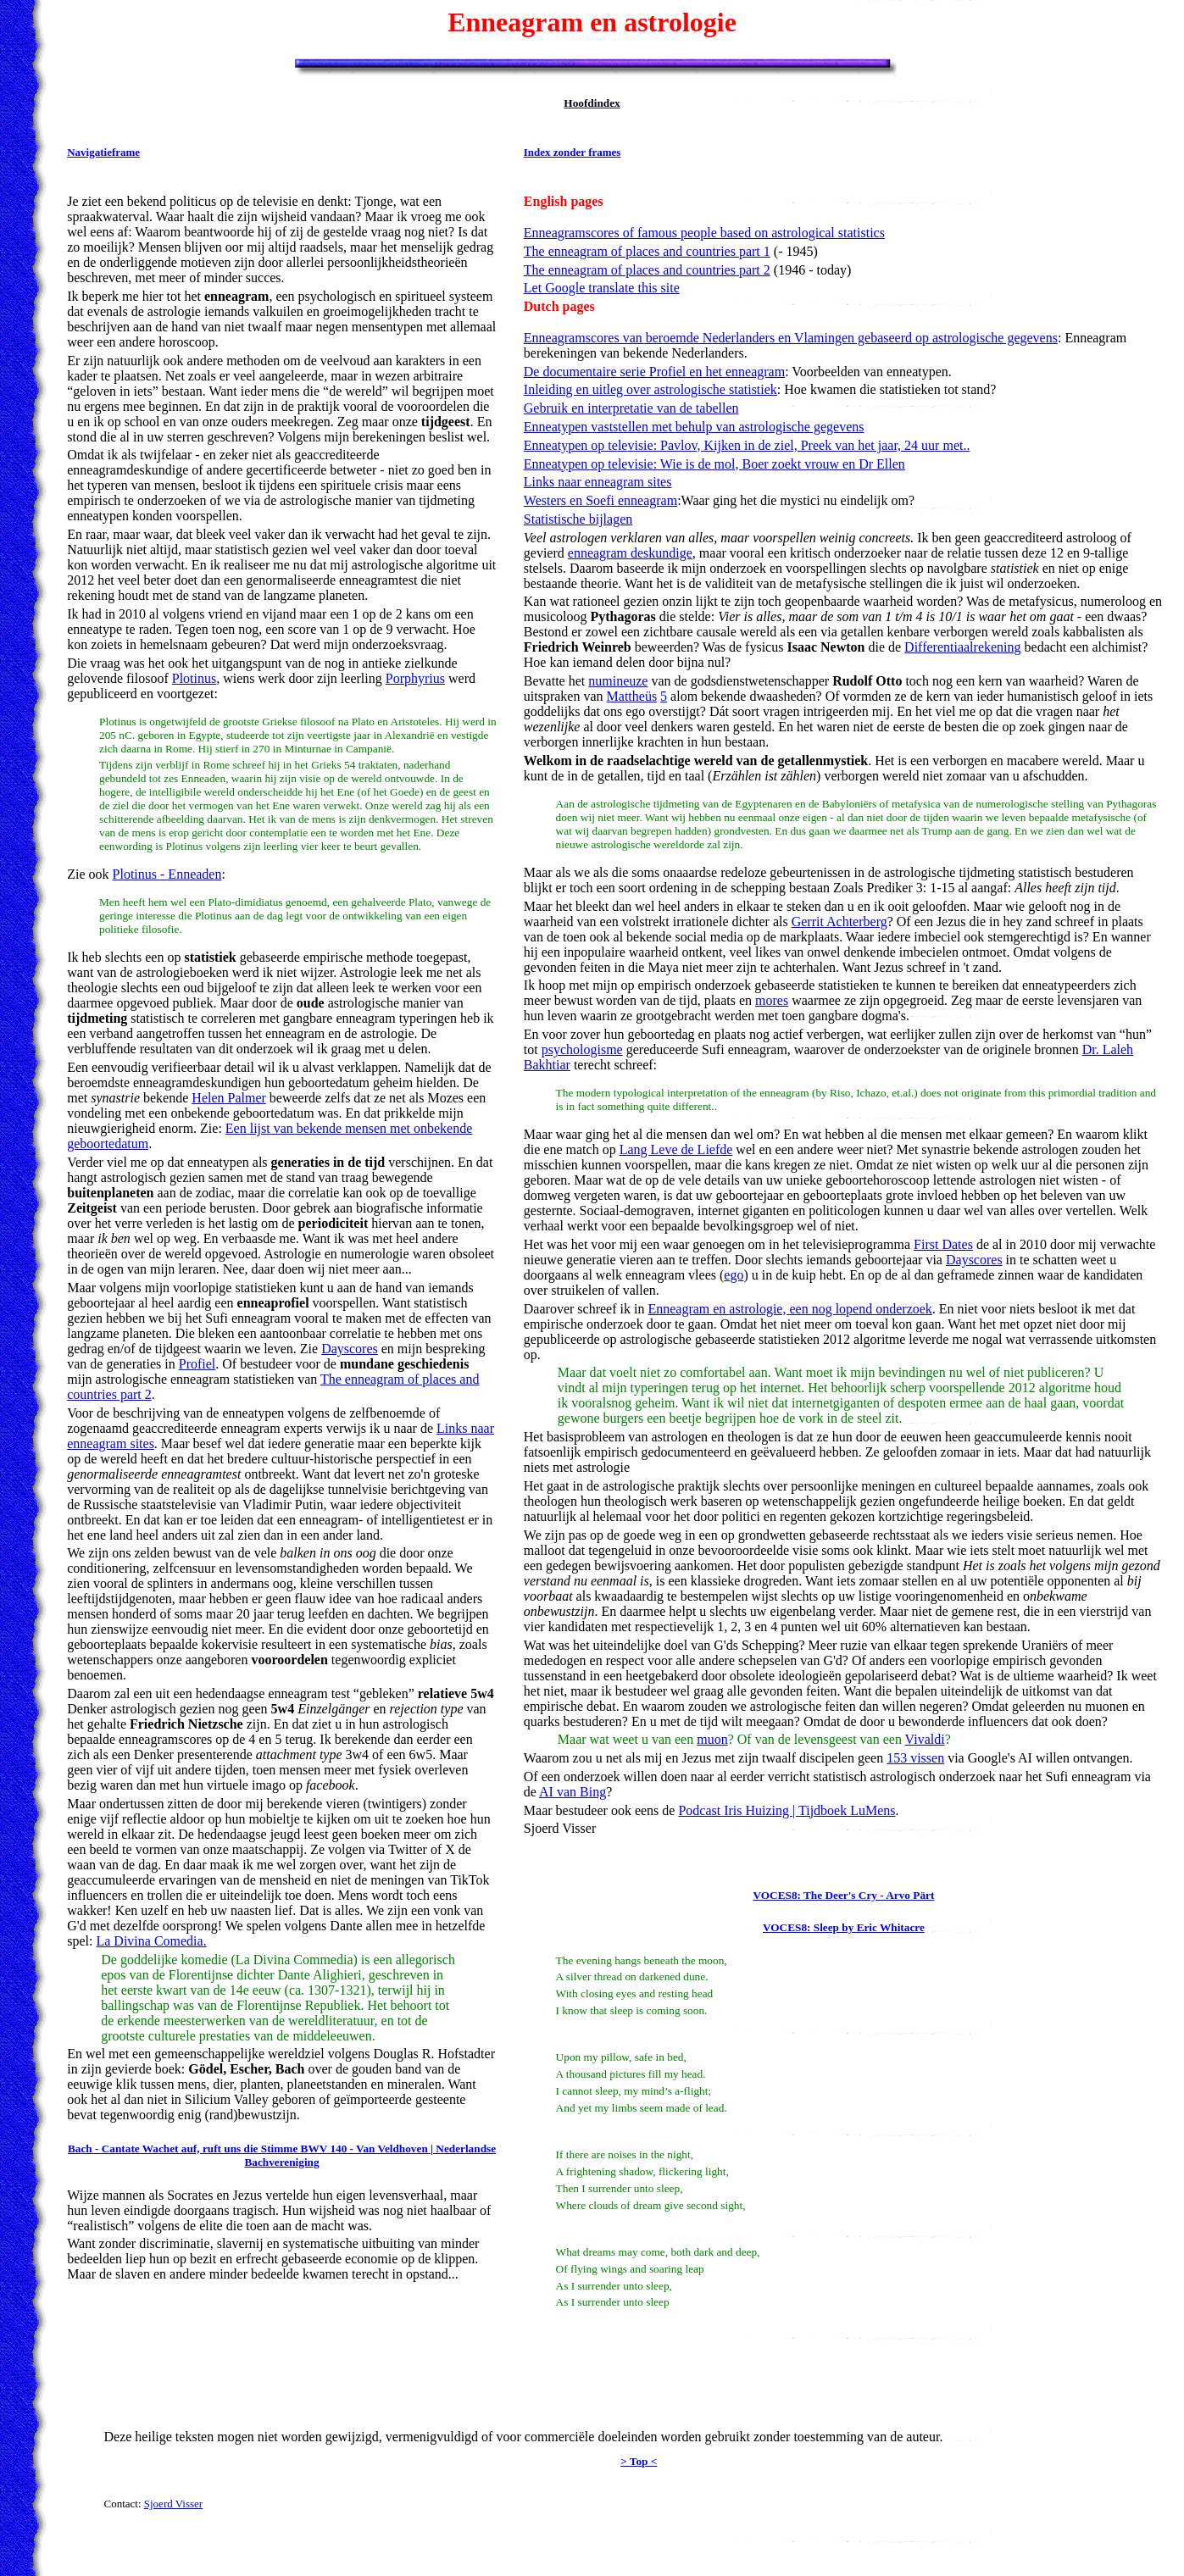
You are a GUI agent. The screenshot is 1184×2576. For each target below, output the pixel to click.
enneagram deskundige (630, 553)
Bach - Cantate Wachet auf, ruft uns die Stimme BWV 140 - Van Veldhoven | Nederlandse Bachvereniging (282, 2155)
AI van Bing (572, 1792)
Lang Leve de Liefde (676, 1149)
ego (733, 1275)
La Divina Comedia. (151, 1941)
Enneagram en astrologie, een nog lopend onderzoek (789, 1309)
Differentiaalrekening (962, 647)
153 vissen (915, 1758)
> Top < (638, 2461)
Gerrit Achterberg (839, 921)
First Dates (943, 1244)
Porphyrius (415, 678)
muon (712, 1739)
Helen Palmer (229, 1098)
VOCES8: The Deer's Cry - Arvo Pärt (843, 1895)
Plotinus (194, 678)
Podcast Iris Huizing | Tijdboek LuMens (786, 1810)
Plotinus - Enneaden (167, 874)
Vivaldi (925, 1739)
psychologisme (582, 1049)
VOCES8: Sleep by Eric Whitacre (844, 1927)
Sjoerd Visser (173, 2503)
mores (771, 1000)
